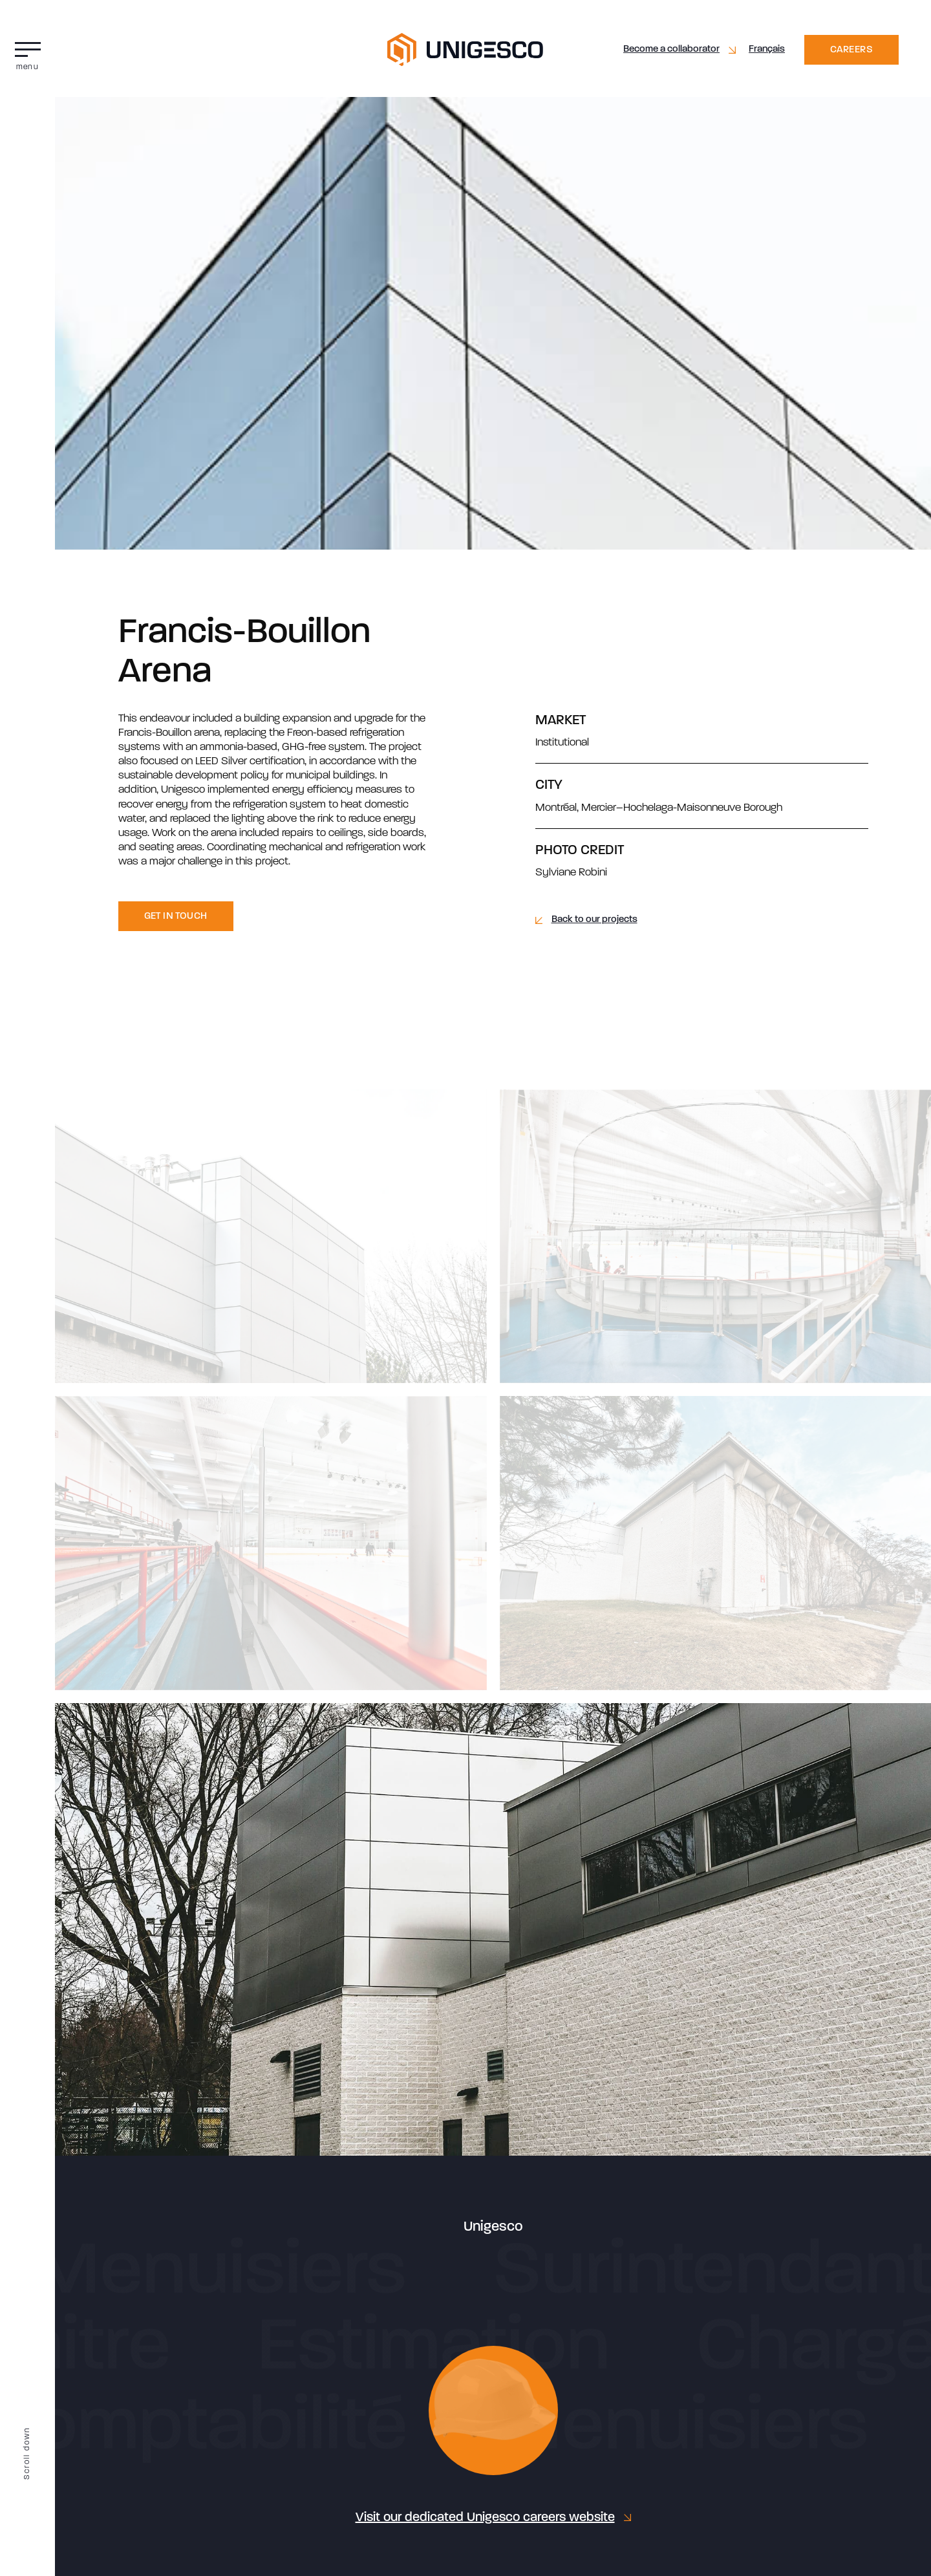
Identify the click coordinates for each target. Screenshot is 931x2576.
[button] (27, 53)
